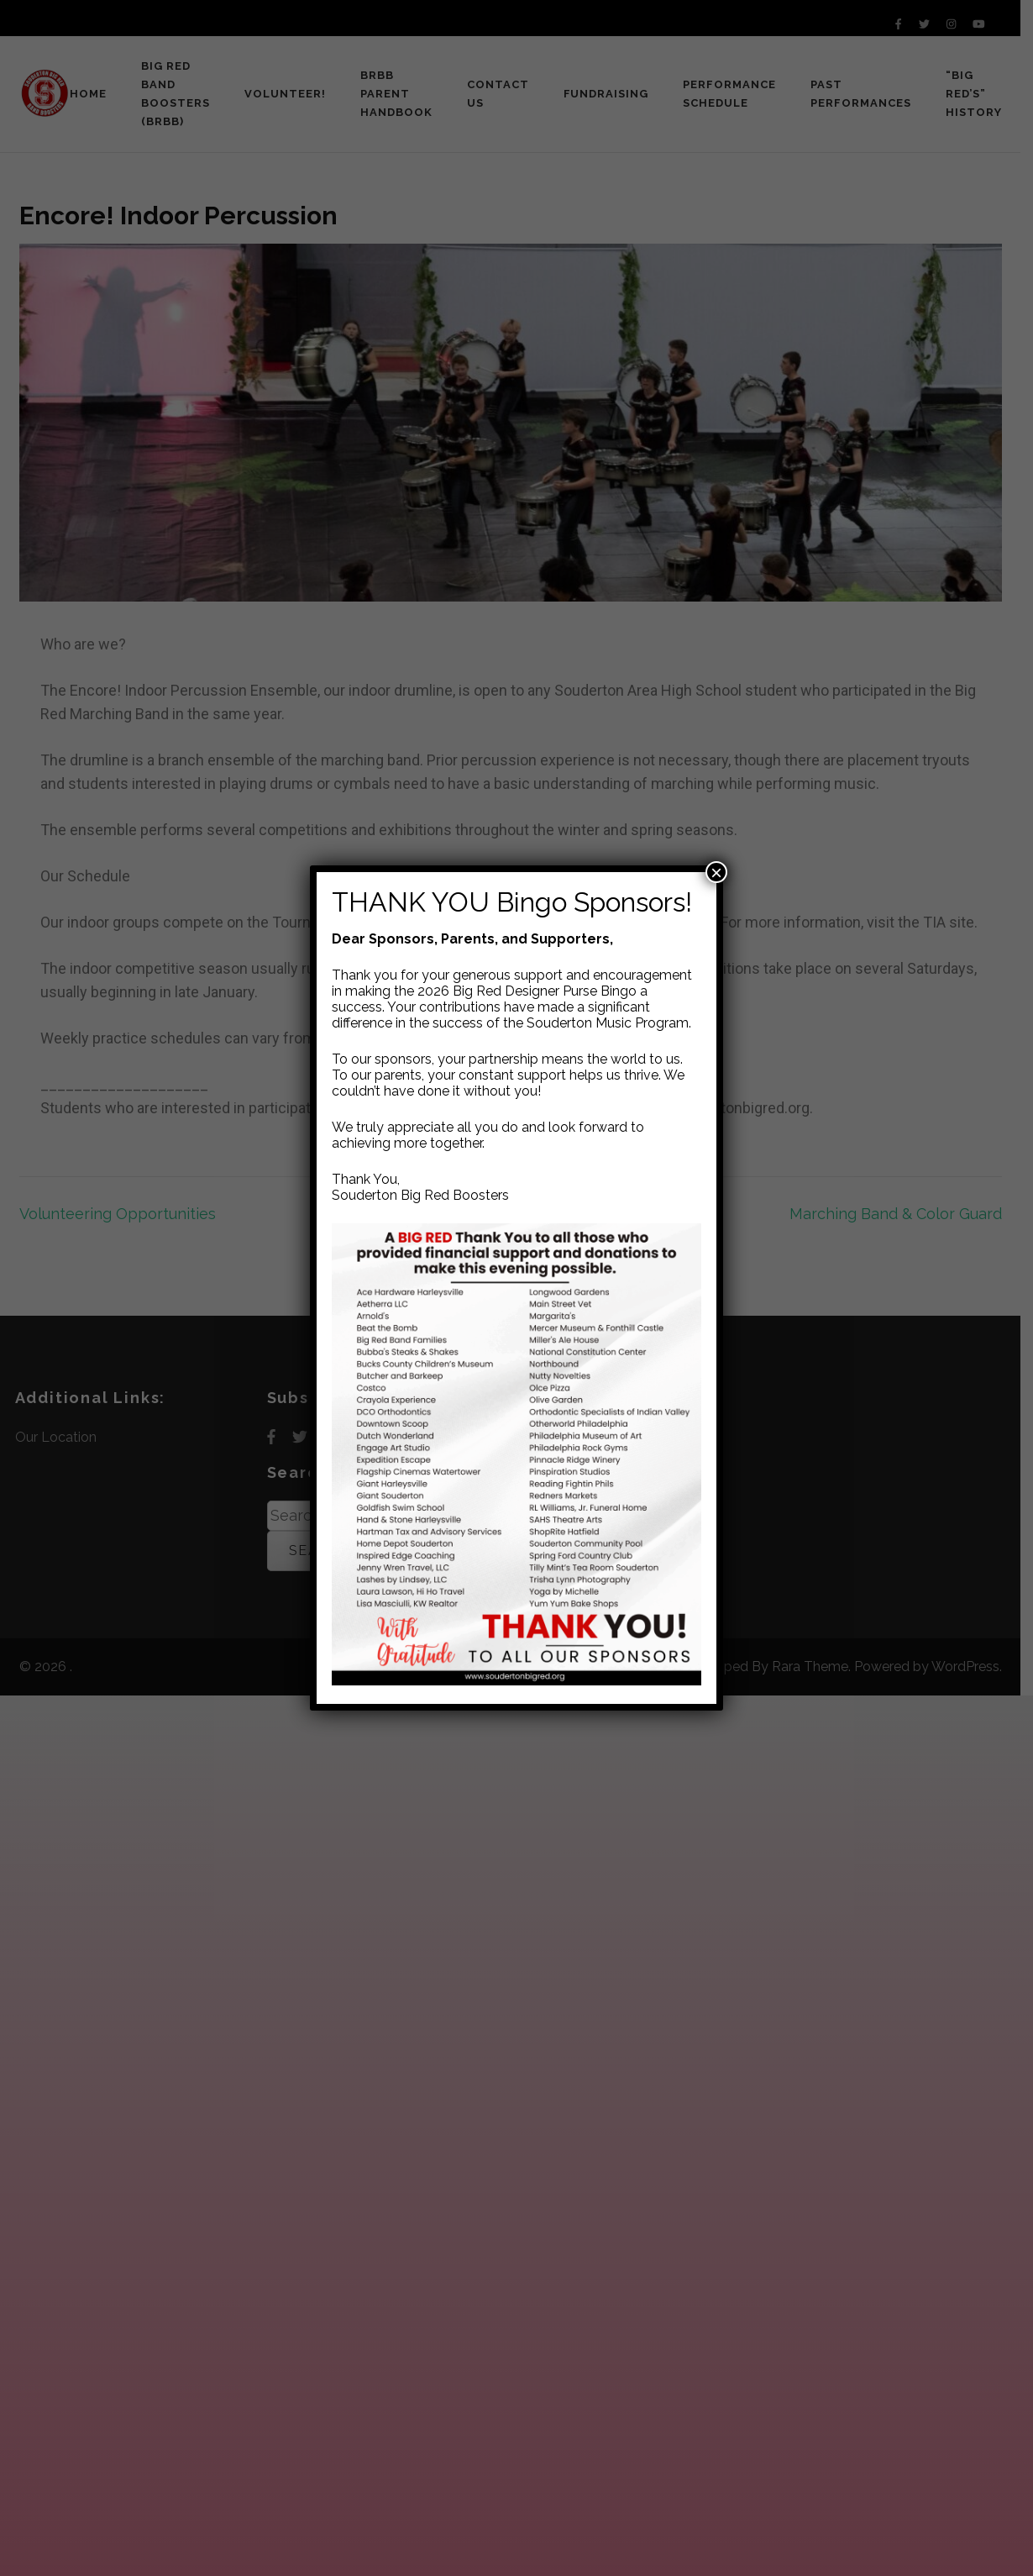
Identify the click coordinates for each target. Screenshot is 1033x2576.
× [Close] (716, 872)
